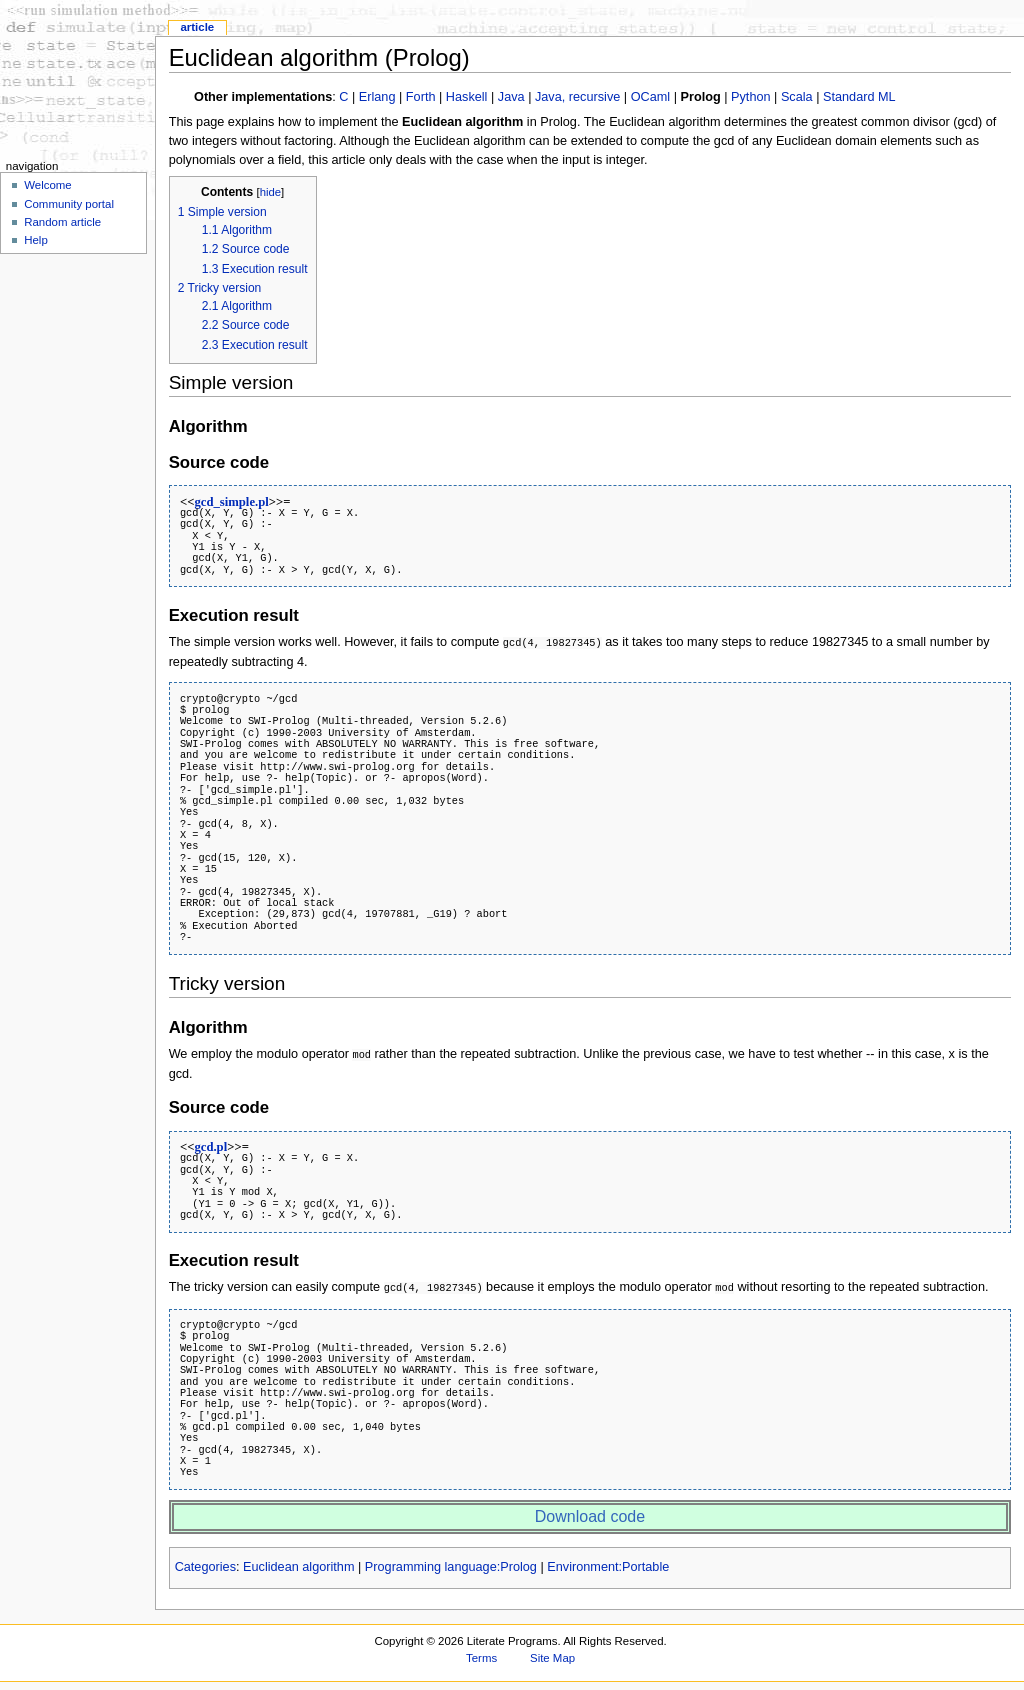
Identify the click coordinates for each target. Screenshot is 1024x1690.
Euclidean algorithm (298, 1564)
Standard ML (859, 97)
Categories (205, 1564)
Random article (62, 222)
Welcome (48, 185)
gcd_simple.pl (231, 502)
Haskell (467, 97)
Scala (797, 97)
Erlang (377, 97)
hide (270, 192)
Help (36, 240)
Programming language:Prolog (451, 1564)
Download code (590, 1513)
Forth (421, 97)
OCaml (650, 97)
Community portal (69, 204)
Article (197, 27)
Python (751, 97)
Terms (481, 1655)
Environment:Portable (608, 1564)
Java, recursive (577, 97)
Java (511, 97)
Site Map (552, 1655)
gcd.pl (210, 1145)
